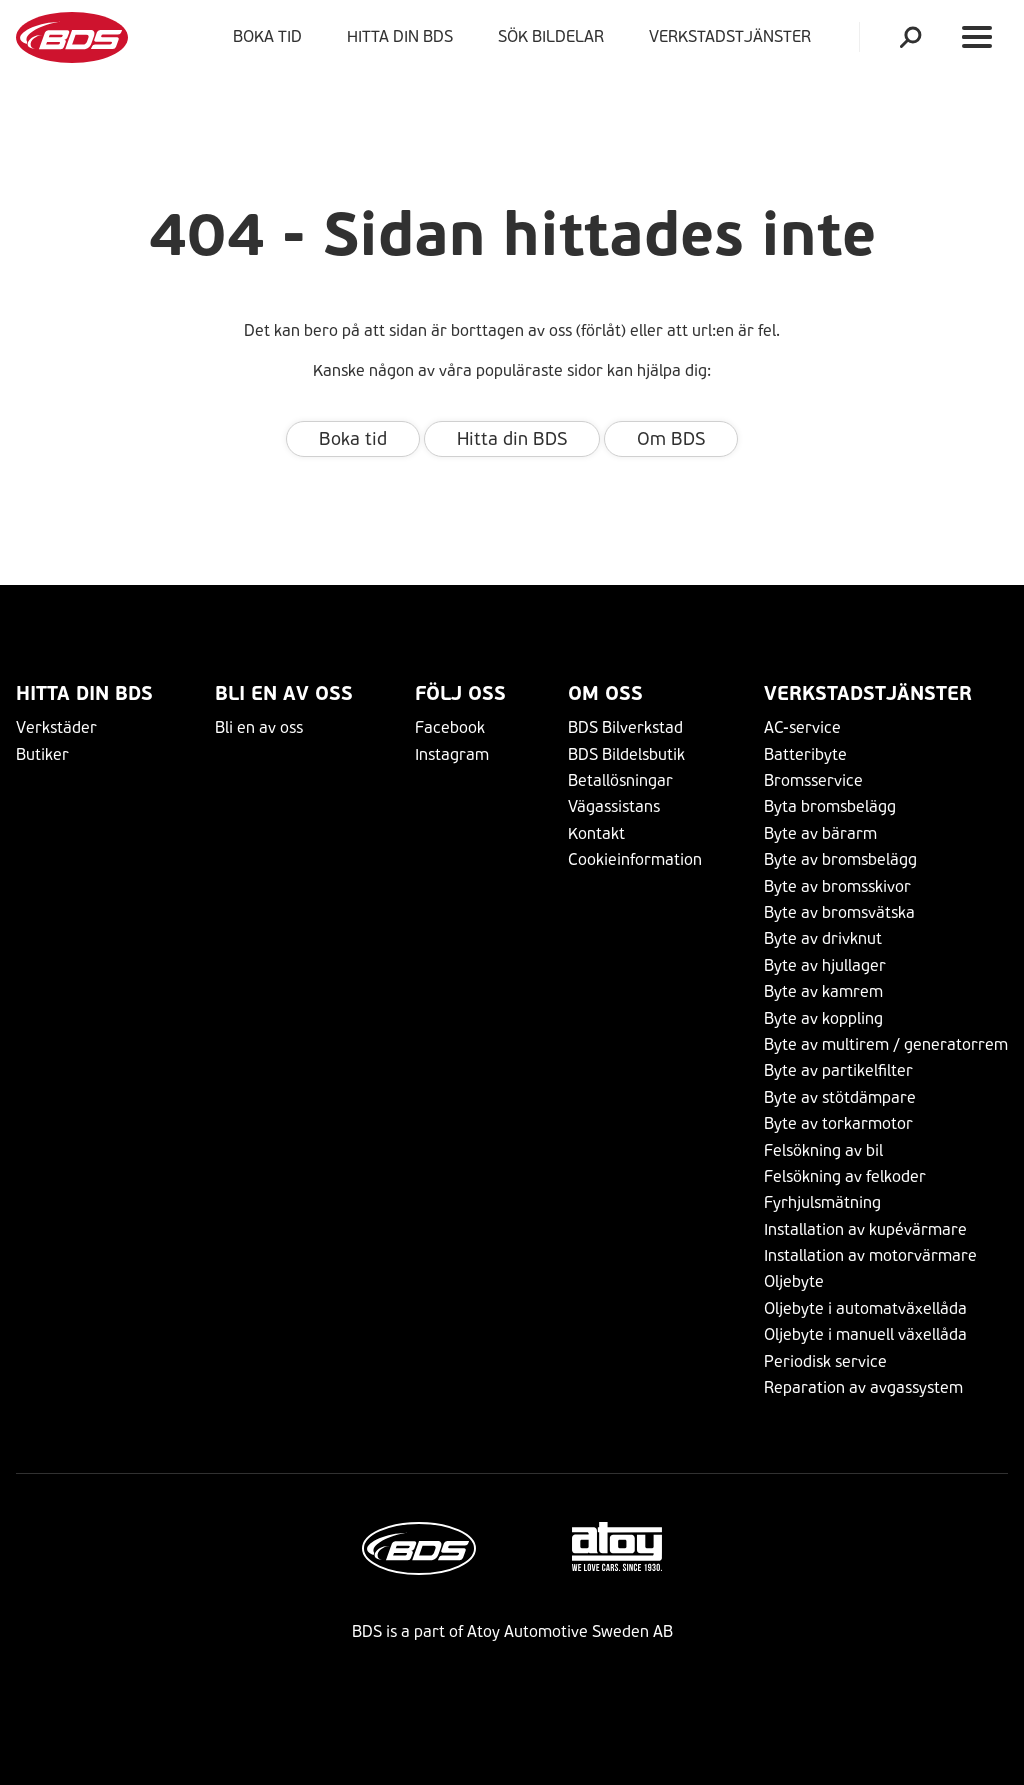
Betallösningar (620, 780)
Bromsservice (813, 780)
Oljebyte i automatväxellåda (865, 1308)
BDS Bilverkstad (625, 727)
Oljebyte (794, 1281)
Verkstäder (56, 727)
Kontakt (596, 833)
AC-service (802, 727)
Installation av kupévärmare (865, 1229)
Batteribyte (805, 754)
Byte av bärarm (820, 833)
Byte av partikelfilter (838, 1070)
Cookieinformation (635, 859)
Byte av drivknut (823, 938)
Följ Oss (460, 693)
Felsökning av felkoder (845, 1176)
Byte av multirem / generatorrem (886, 1044)
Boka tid (267, 36)
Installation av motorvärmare (870, 1255)
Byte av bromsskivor (837, 886)
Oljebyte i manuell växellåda (865, 1334)
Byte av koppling (823, 1018)
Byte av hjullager (825, 965)
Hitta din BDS (400, 36)
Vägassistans (614, 806)
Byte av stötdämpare (840, 1097)
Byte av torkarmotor (838, 1123)
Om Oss (605, 693)
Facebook (450, 727)
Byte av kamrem (823, 991)
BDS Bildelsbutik (626, 754)
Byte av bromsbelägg (840, 859)
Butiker (42, 754)
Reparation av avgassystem (863, 1387)
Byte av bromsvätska (839, 912)
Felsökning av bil (823, 1150)
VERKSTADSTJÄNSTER (734, 36)
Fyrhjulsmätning (822, 1202)
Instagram (452, 754)
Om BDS (671, 439)
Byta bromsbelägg (830, 806)
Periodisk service (825, 1361)
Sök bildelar (551, 36)
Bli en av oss (284, 693)
